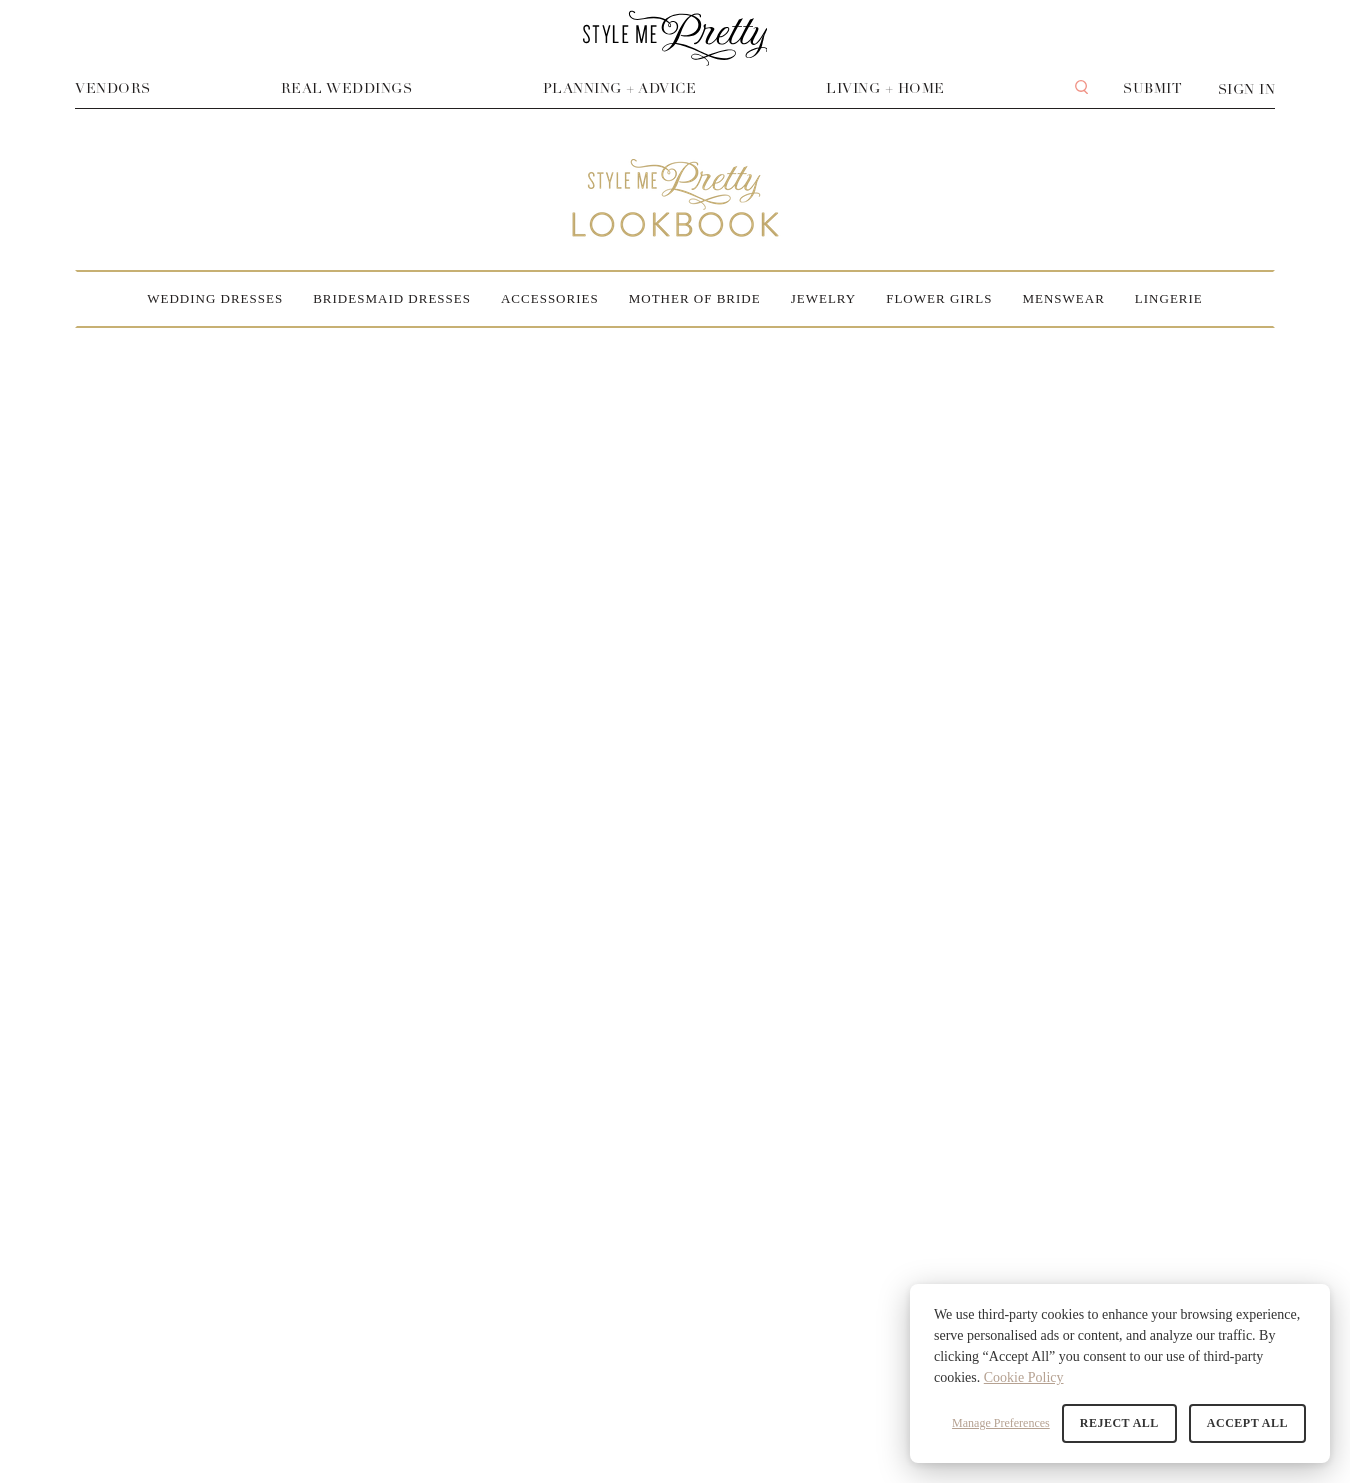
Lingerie (1169, 298)
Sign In (1247, 89)
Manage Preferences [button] (1001, 1423)
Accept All (1247, 1423)
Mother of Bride (695, 298)
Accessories (550, 298)
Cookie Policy (1024, 1377)
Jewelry (824, 298)
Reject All (1119, 1423)
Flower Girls (939, 298)
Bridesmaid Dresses (392, 298)
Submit (1152, 88)
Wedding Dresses (215, 298)
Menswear (1063, 298)
